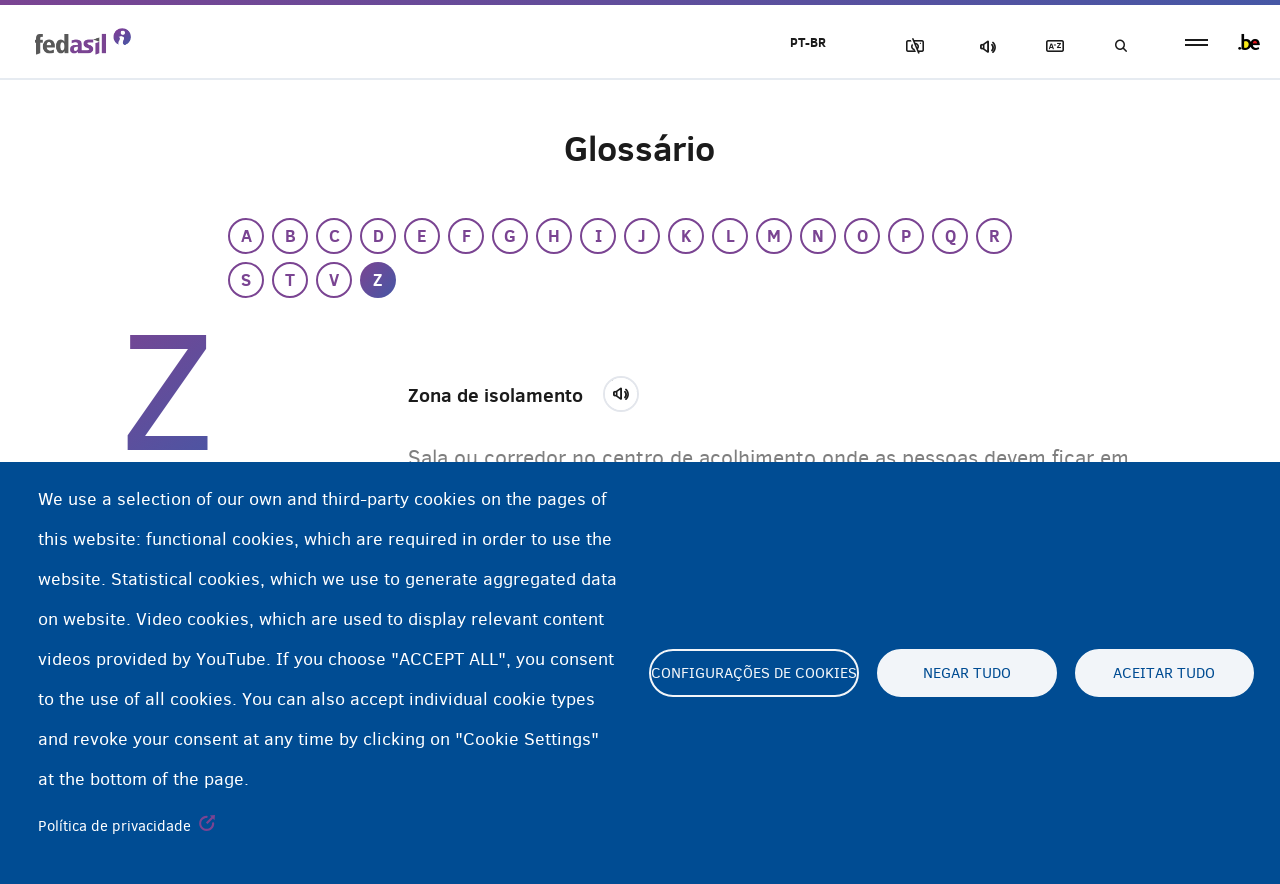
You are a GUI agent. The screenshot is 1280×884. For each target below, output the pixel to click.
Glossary (1051, 46)
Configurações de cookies (754, 673)
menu (1196, 42)
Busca (1120, 46)
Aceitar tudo (1164, 673)
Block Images (911, 46)
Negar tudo (967, 673)
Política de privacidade (114, 826)
